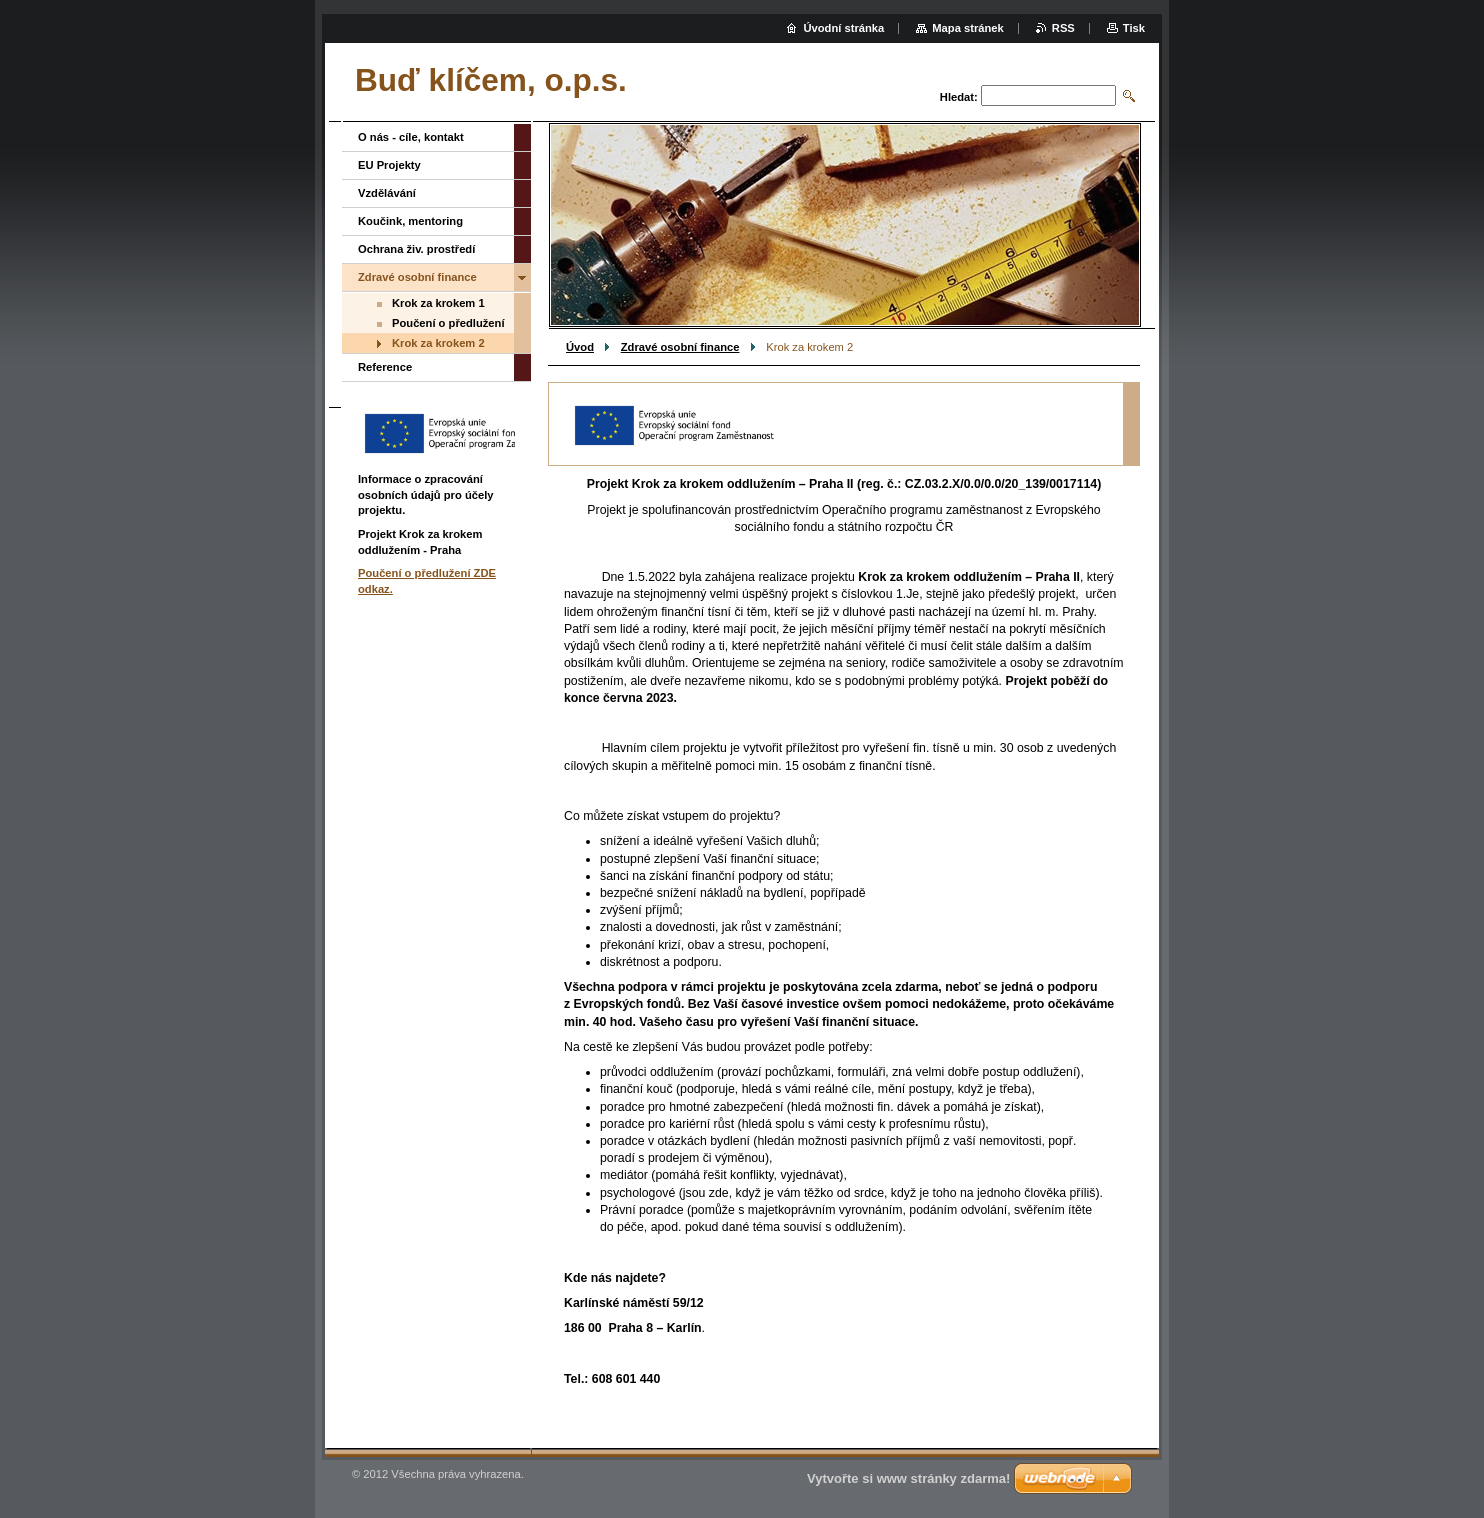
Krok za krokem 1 (438, 303)
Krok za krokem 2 (438, 343)
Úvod (580, 347)
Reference (385, 367)
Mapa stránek (968, 28)
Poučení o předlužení (448, 323)
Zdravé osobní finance (680, 347)
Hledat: (959, 97)
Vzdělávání (387, 193)
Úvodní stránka (843, 28)
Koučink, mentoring (410, 221)
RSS (1063, 28)
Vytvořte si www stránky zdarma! (908, 1478)
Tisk (1134, 28)
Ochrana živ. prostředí (416, 249)
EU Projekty (389, 165)
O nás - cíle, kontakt (411, 137)
